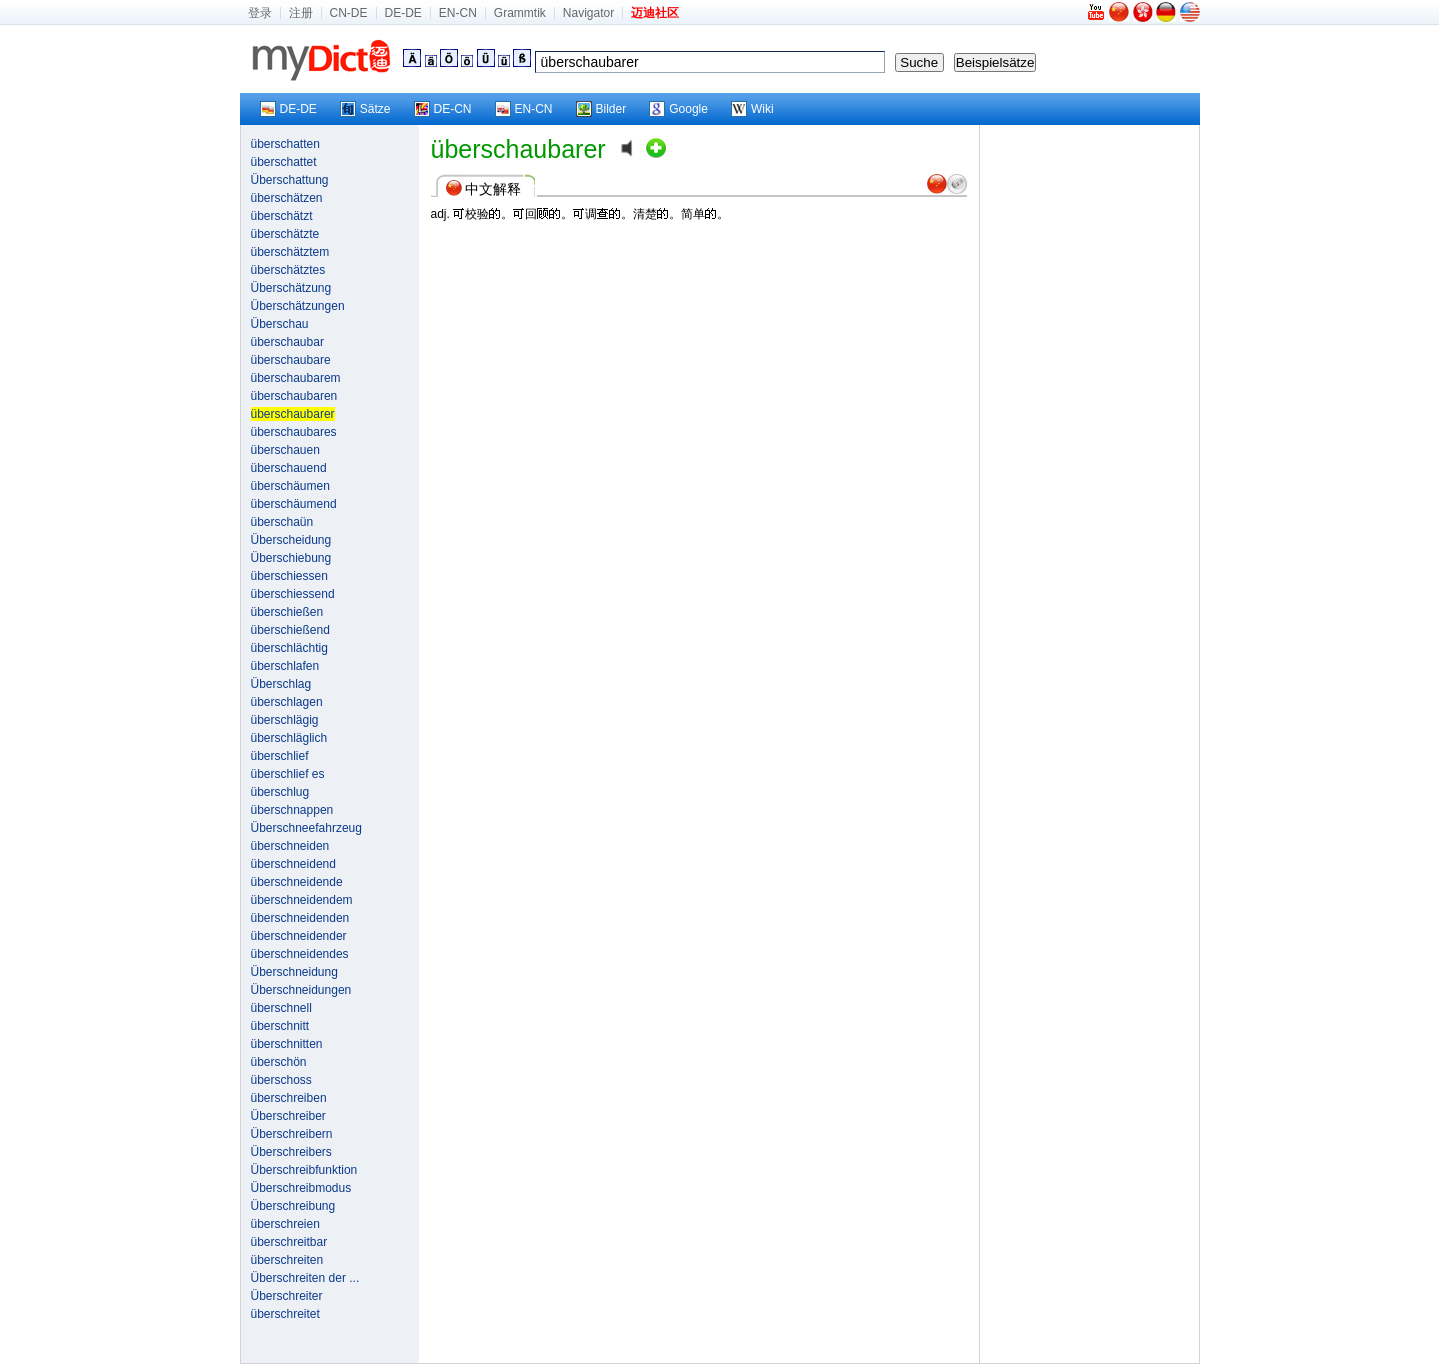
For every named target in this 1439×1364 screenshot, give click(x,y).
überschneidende (297, 882)
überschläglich (289, 738)
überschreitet (285, 1314)
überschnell (281, 1008)
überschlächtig (289, 648)
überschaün (282, 522)
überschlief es (288, 774)
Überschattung (290, 180)
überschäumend (294, 504)
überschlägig (285, 720)
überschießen (287, 612)
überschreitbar (289, 1242)
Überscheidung (291, 540)
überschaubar (287, 342)
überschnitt (280, 1026)
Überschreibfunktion (304, 1170)
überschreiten (287, 1260)
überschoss (281, 1080)
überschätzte (285, 234)
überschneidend (293, 864)
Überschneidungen (301, 990)
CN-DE (349, 13)
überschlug (280, 792)
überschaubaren (294, 396)
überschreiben (289, 1098)
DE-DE (403, 13)
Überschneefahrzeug (306, 828)
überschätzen (287, 198)
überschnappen (292, 810)
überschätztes (288, 270)
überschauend (289, 468)
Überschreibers (291, 1152)
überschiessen (289, 576)
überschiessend (293, 594)
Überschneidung (294, 972)
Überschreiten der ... (305, 1278)
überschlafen (285, 666)
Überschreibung (293, 1206)
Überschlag (281, 684)
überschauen (285, 450)
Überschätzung (291, 288)
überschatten (285, 144)
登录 (260, 13)
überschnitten (287, 1044)
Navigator (588, 13)
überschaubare (291, 360)
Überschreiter (287, 1296)
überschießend (290, 630)
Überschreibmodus (301, 1188)
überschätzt (282, 216)
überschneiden (290, 846)
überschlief (280, 756)
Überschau (280, 324)
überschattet (284, 162)
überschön (279, 1062)
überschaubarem (296, 378)
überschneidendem (302, 900)
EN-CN (458, 13)
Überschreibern (292, 1134)
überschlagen (287, 702)
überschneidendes (300, 954)
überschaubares (294, 432)
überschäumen (290, 486)
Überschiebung (291, 558)
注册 (301, 13)
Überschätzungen (298, 306)
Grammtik (520, 13)
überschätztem (290, 252)
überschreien (285, 1224)
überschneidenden (300, 918)
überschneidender (299, 936)
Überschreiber (288, 1116)
